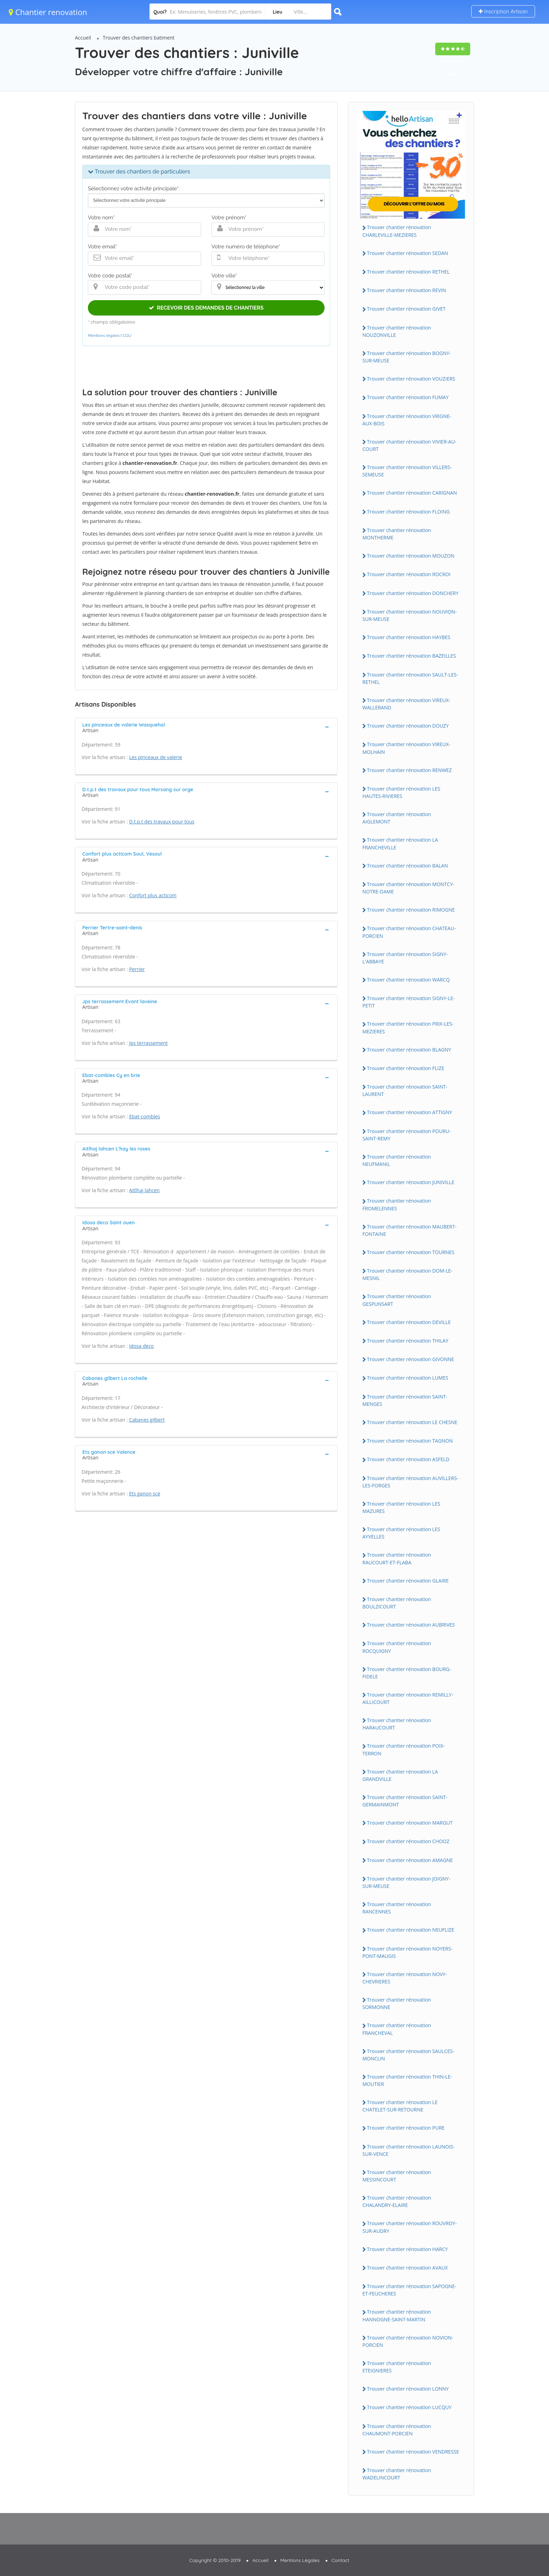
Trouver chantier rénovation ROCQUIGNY (396, 1647)
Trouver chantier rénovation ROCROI (408, 574)
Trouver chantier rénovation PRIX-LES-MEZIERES (407, 1027)
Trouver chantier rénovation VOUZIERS (411, 378)
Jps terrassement (148, 1043)
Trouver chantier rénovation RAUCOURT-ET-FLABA (396, 1558)
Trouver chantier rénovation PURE (406, 2127)
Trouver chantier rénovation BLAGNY (409, 1049)
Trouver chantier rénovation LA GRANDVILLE (400, 1775)
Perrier (137, 969)
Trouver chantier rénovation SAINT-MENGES (404, 1400)
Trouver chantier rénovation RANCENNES (396, 1908)
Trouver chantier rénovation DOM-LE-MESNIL (407, 1274)
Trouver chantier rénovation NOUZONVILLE (396, 331)
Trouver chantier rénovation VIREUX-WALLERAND (406, 704)
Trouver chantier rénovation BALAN (407, 865)
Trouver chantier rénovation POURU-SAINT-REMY (406, 1135)
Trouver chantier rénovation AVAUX (407, 2267)
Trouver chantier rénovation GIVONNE (410, 1359)
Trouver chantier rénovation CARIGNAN (412, 492)
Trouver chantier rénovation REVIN (406, 290)
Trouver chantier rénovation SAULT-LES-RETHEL (410, 678)
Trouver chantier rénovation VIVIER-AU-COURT (409, 445)
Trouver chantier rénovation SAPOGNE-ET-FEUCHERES (409, 2290)
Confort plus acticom (152, 895)
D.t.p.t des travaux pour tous (162, 821)
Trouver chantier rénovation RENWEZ (409, 770)
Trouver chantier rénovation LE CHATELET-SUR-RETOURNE (400, 2106)
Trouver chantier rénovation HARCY (407, 2249)
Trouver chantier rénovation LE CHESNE (412, 1422)
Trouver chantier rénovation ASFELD (408, 1459)
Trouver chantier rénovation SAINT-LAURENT (404, 1090)
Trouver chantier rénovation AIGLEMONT (396, 818)
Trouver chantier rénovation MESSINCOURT (396, 2176)
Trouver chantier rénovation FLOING (408, 511)
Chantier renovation (48, 12)
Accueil (83, 37)
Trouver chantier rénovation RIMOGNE (411, 909)
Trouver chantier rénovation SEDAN (407, 253)
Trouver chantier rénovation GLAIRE (408, 1580)
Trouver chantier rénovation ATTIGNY (409, 1112)
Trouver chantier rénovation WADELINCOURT (396, 2474)
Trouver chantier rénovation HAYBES (408, 637)
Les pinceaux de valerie (155, 757)
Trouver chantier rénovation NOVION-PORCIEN (407, 2341)
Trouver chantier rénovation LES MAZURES (401, 1507)
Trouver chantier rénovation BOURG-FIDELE (406, 1673)
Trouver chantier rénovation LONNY (408, 2388)
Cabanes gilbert (147, 1419)
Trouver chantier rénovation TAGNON (410, 1440)
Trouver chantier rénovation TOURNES (410, 1252)
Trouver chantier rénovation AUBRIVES (411, 1624)
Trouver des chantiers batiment (139, 37)
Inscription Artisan (503, 11)
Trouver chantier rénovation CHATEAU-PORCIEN (409, 932)
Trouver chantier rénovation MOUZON (410, 555)
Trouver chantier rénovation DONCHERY (413, 593)
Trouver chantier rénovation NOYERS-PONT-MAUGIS (407, 1952)
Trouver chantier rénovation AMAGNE (410, 1860)
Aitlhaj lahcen (144, 1190)
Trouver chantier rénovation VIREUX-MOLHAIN (406, 748)
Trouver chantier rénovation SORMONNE (396, 2003)
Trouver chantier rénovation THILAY (408, 1340)
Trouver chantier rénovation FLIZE (405, 1068)
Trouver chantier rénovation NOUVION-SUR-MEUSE (409, 615)
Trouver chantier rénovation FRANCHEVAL (396, 2029)
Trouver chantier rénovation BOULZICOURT (396, 1603)
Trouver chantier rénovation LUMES (407, 1377)
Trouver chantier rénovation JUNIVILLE (410, 1182)
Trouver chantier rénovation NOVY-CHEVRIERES (404, 1978)
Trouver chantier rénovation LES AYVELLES (401, 1533)
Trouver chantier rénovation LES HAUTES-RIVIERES (401, 792)
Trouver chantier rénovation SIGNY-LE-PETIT (408, 1002)
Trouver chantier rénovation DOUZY (408, 725)
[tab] (206, 727)
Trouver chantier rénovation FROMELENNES (396, 1204)
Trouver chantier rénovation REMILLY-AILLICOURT (407, 1698)
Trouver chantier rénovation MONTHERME (396, 534)
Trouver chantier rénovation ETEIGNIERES (396, 2367)
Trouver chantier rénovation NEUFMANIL (396, 1160)
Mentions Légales (300, 2560)
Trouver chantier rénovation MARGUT (410, 1822)
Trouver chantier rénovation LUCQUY (409, 2407)
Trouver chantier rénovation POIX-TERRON (403, 1749)
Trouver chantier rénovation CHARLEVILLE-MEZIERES (396, 231)
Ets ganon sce (144, 1493)
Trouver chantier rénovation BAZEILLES (411, 655)
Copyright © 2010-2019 (215, 2560)
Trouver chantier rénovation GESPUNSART (396, 1300)
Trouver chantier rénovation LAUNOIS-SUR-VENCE (408, 2150)
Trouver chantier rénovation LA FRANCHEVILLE (400, 843)
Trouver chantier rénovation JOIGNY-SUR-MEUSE (406, 1882)
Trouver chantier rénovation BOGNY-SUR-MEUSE (406, 357)
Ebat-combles (144, 1116)
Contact (340, 2560)
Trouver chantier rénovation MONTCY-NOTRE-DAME (408, 888)
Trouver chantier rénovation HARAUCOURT (396, 1724)
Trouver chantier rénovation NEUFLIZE (410, 1929)
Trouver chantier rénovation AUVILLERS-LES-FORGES (410, 1482)
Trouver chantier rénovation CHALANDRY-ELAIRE (396, 2201)
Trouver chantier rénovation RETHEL (408, 271)
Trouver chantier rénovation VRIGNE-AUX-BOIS (406, 420)
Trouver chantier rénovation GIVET (406, 308)
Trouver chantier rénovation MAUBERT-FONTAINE (409, 1230)
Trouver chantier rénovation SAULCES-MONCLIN (408, 2055)
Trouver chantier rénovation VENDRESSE (413, 2451)
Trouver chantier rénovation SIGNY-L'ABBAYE (405, 958)
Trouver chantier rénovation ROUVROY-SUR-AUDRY (409, 2227)
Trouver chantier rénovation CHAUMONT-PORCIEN (396, 2430)
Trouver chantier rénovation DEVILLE (409, 1322)
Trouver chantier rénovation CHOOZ (408, 1841)
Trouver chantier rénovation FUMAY (408, 397)
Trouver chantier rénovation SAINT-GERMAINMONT (404, 1801)
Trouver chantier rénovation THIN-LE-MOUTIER (407, 2080)
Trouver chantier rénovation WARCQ (408, 979)
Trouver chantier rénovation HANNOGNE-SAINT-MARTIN (396, 2315)
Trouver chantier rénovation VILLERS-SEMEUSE (407, 471)
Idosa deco (141, 1346)
